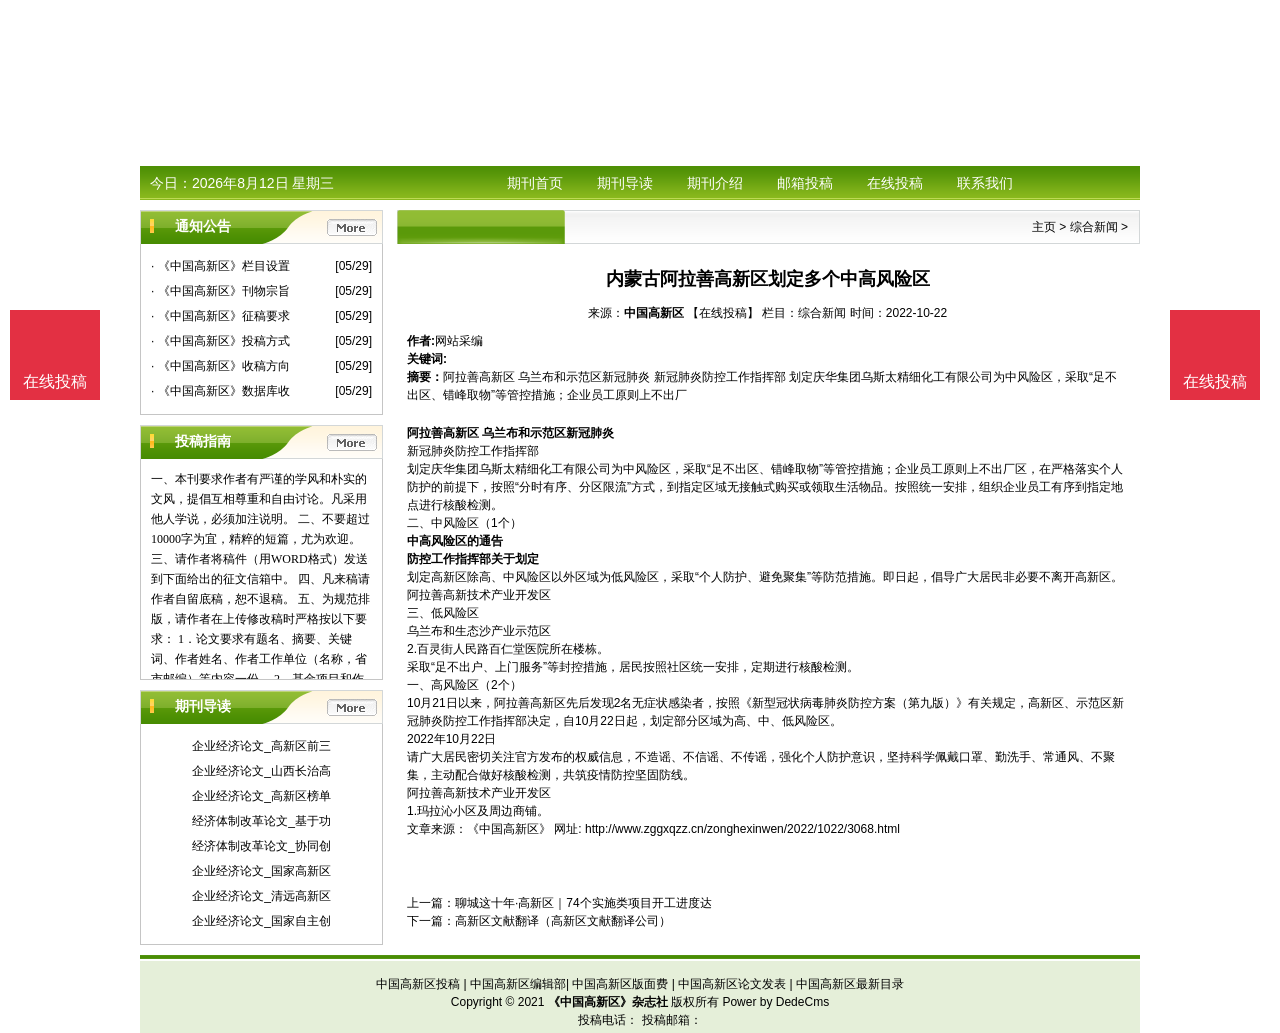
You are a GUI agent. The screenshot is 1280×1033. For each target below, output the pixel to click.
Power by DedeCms (775, 1002)
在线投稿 (895, 183)
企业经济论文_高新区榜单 (261, 796)
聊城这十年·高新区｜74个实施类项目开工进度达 (583, 903)
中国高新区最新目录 (850, 984)
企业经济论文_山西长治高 (261, 771)
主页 (1044, 227)
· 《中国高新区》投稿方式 (220, 341)
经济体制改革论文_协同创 (261, 846)
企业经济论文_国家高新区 (261, 871)
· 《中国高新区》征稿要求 (220, 316)
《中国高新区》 (509, 829)
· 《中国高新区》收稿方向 (220, 366)
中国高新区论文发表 (732, 984)
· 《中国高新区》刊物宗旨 (220, 291)
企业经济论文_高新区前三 (261, 746)
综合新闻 (1094, 227)
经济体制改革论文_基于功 (261, 821)
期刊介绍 (715, 183)
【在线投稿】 (723, 313)
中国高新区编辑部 (518, 984)
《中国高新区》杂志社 (608, 1002)
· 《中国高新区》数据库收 (220, 391)
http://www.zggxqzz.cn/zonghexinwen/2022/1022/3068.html (742, 829)
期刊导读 (625, 183)
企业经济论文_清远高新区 (261, 896)
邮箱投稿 (805, 183)
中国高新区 (654, 313)
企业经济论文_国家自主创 (261, 921)
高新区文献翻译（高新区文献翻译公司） (563, 921)
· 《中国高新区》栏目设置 (220, 266)
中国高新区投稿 (418, 984)
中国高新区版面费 (620, 984)
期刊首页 (535, 183)
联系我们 (985, 183)
